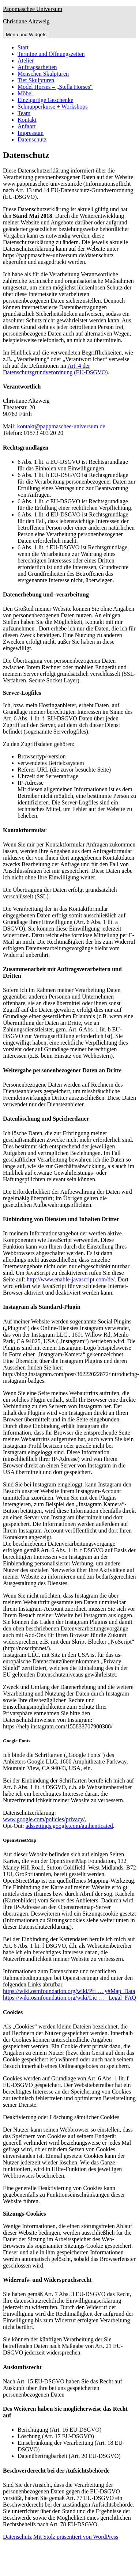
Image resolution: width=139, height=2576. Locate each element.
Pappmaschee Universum (32, 9)
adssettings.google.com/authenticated (69, 1826)
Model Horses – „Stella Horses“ (55, 87)
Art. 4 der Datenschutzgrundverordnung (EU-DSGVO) (55, 369)
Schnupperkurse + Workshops (52, 106)
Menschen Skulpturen (43, 74)
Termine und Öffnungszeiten (51, 54)
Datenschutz (32, 139)
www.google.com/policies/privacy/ (44, 1819)
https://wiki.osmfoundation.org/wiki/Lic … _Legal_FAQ (69, 1997)
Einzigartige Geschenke (45, 100)
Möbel (25, 93)
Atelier (26, 60)
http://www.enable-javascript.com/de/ (71, 1279)
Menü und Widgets (26, 34)
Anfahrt (27, 126)
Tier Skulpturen (36, 80)
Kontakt (27, 120)
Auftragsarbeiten (37, 67)
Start (23, 47)
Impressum (31, 133)
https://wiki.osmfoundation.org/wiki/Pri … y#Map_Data (69, 1991)
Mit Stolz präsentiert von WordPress (75, 2537)
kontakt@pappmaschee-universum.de (61, 426)
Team (24, 113)
